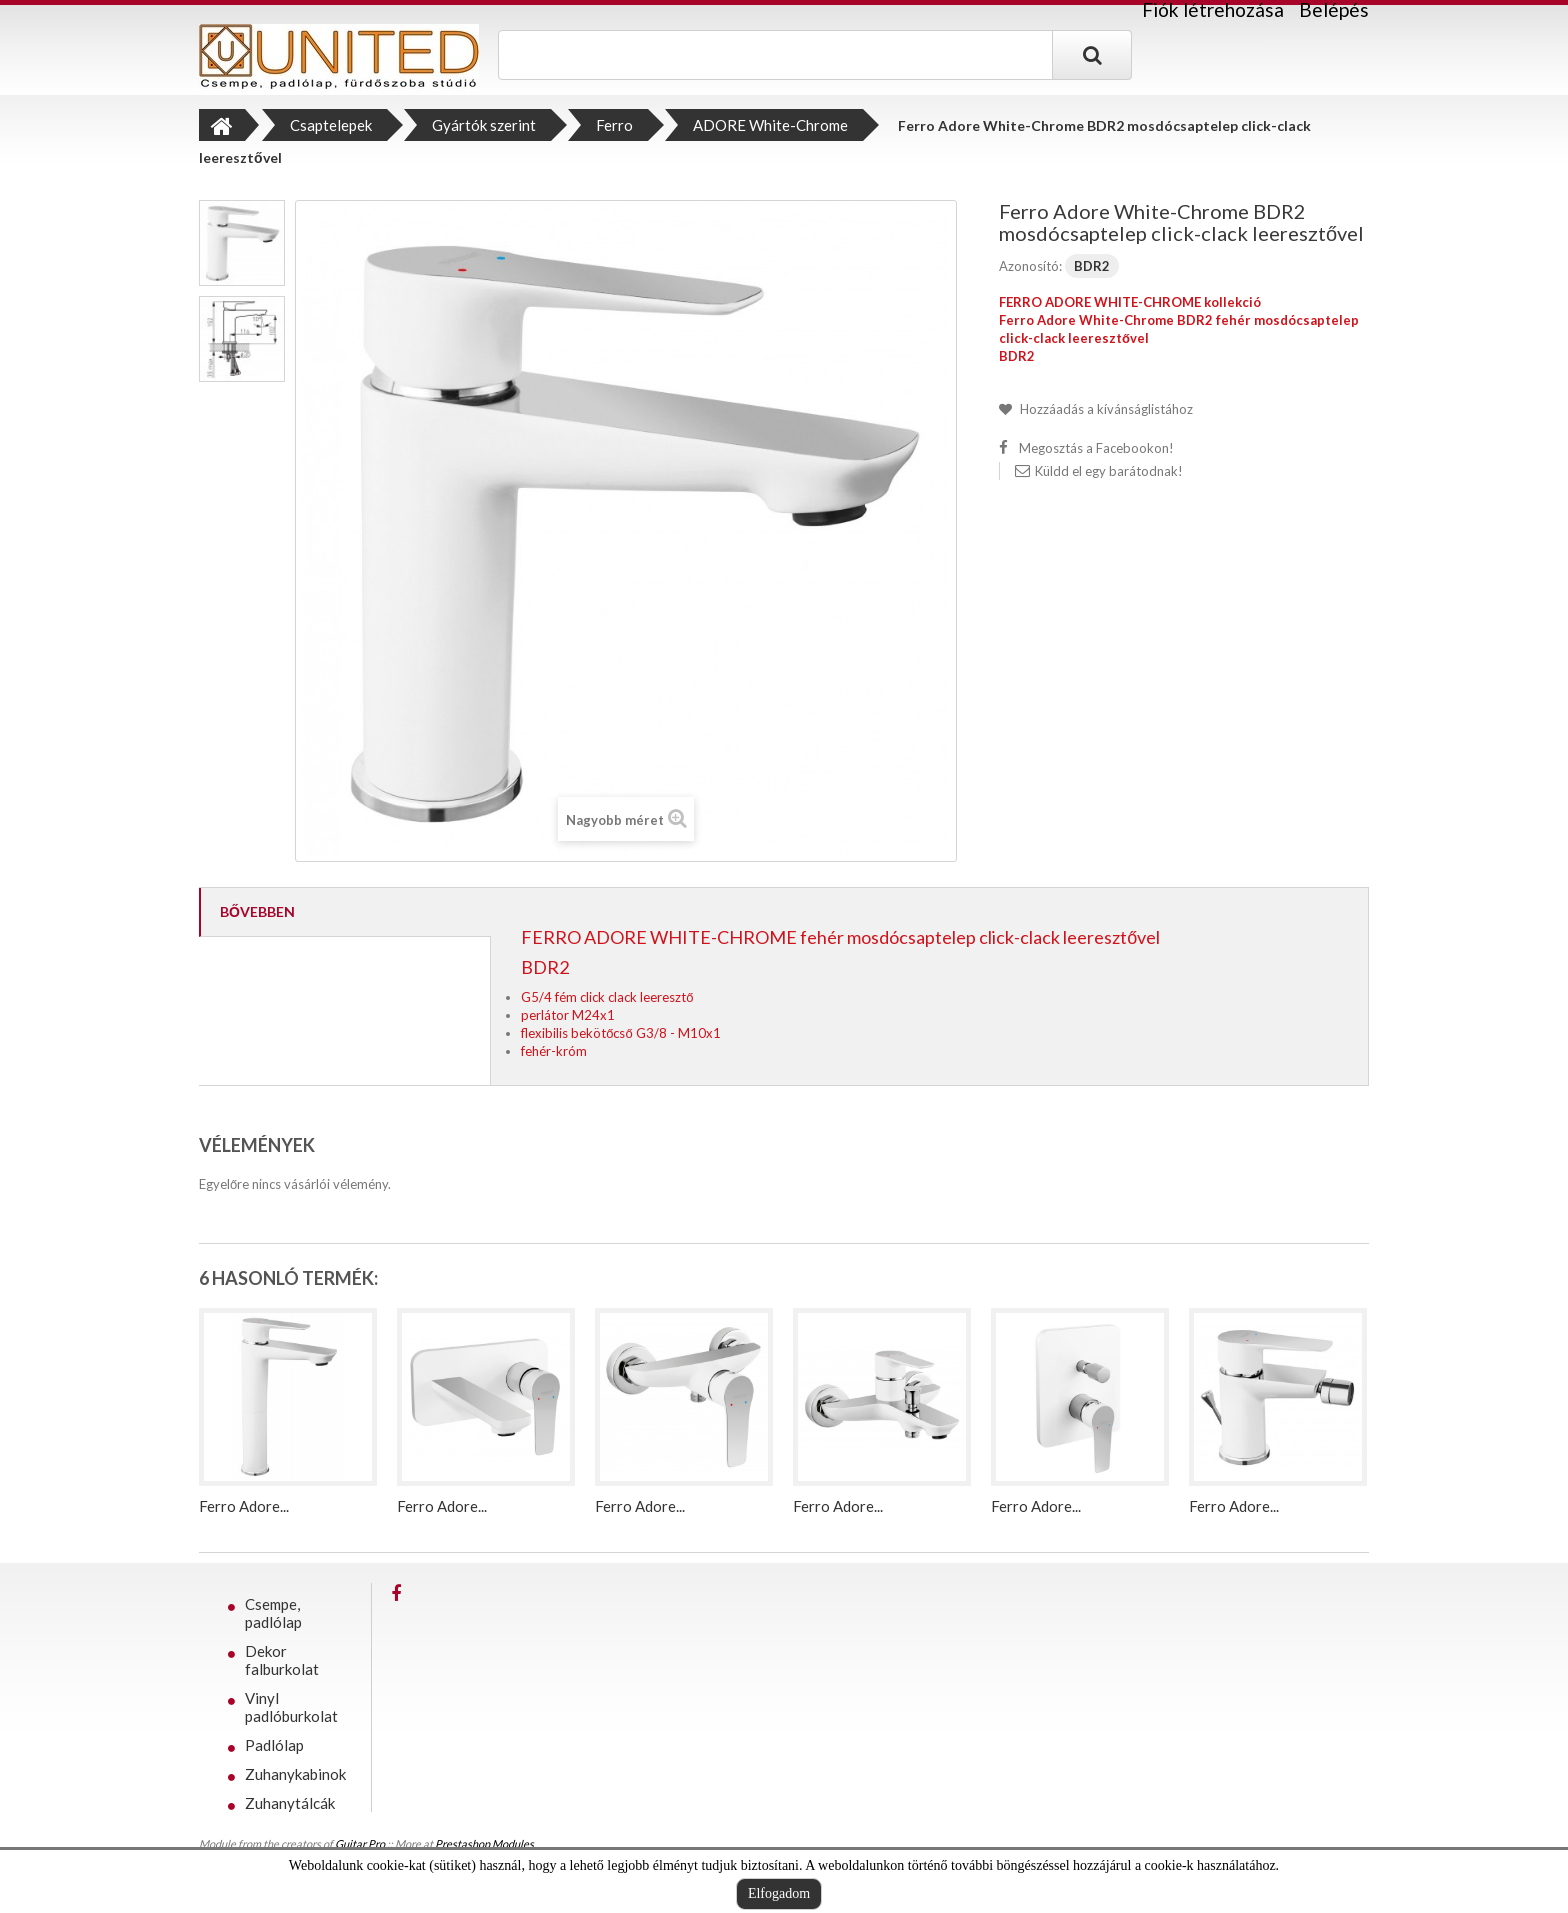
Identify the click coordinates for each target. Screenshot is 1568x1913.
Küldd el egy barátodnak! (1109, 471)
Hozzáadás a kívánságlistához (1105, 409)
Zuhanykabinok (295, 1774)
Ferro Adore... (244, 1506)
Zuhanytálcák (290, 1803)
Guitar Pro (360, 1843)
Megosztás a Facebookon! (1096, 448)
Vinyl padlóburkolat (291, 1707)
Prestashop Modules (484, 1843)
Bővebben (257, 911)
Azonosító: (1030, 266)
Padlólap (274, 1745)
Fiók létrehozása (1213, 10)
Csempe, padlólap (273, 1613)
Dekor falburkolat (282, 1660)
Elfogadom (779, 1893)
